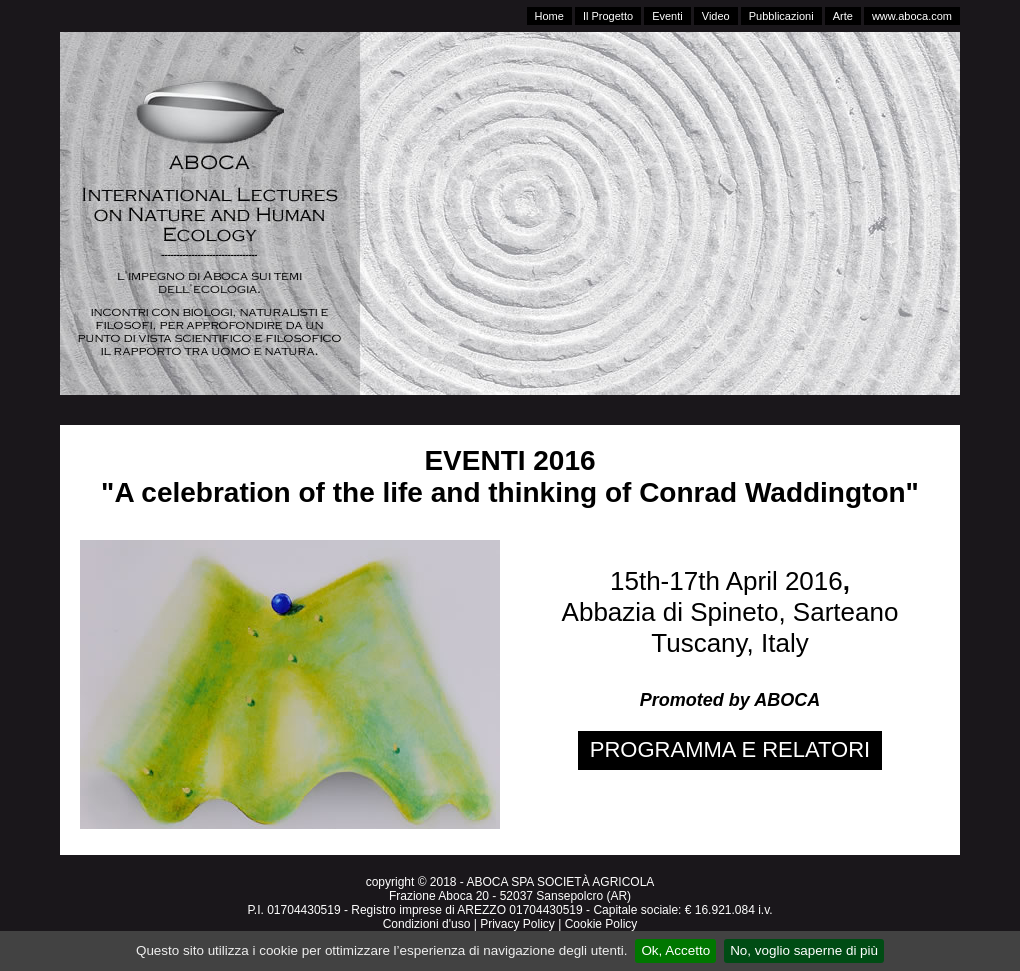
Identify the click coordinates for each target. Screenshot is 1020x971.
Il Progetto (608, 16)
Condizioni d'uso (427, 924)
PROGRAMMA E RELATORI (730, 749)
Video (716, 16)
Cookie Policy (601, 924)
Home (549, 16)
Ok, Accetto (675, 950)
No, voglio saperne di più (804, 950)
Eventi (667, 16)
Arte (843, 16)
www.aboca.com (912, 16)
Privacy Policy (517, 924)
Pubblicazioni (781, 16)
